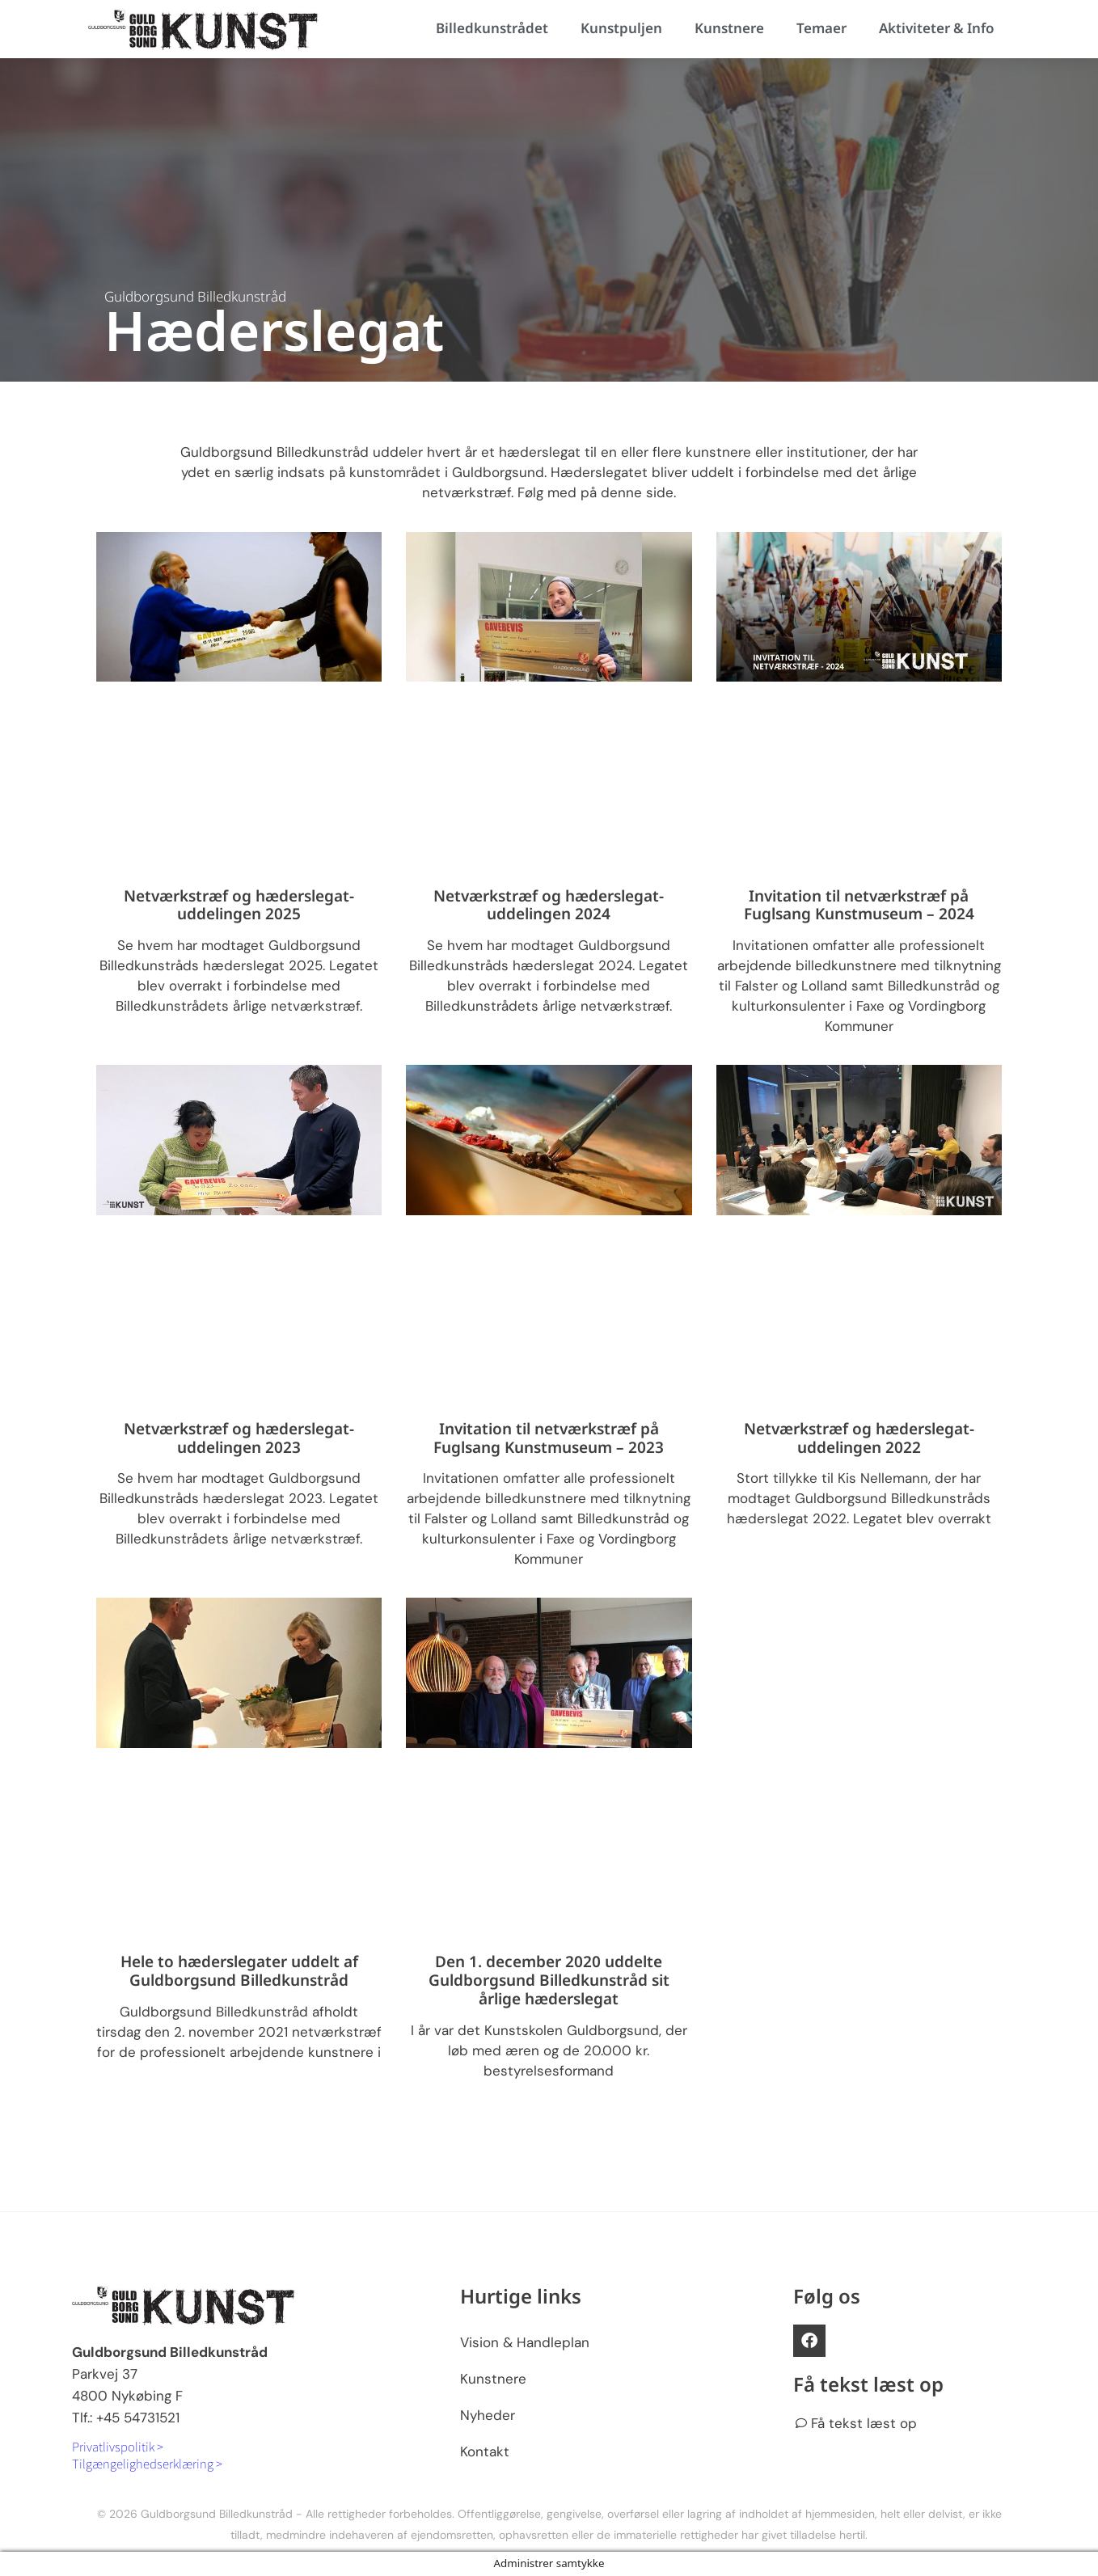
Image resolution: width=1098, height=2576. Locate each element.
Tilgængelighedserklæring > (147, 2463)
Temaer (821, 28)
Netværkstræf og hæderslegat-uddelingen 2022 (859, 1438)
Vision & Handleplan (524, 2342)
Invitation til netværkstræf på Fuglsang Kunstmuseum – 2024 (859, 905)
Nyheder (487, 2415)
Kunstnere (729, 28)
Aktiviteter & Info (936, 28)
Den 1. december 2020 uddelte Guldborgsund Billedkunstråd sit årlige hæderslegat (549, 1980)
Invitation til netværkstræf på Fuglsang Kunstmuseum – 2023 (548, 1438)
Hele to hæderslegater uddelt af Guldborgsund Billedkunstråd (239, 1971)
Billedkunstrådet (492, 28)
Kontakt (484, 2451)
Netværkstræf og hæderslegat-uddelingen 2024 (548, 905)
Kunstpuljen (621, 28)
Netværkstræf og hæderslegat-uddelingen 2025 (239, 905)
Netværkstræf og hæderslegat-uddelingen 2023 (239, 1438)
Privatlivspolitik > (117, 2446)
